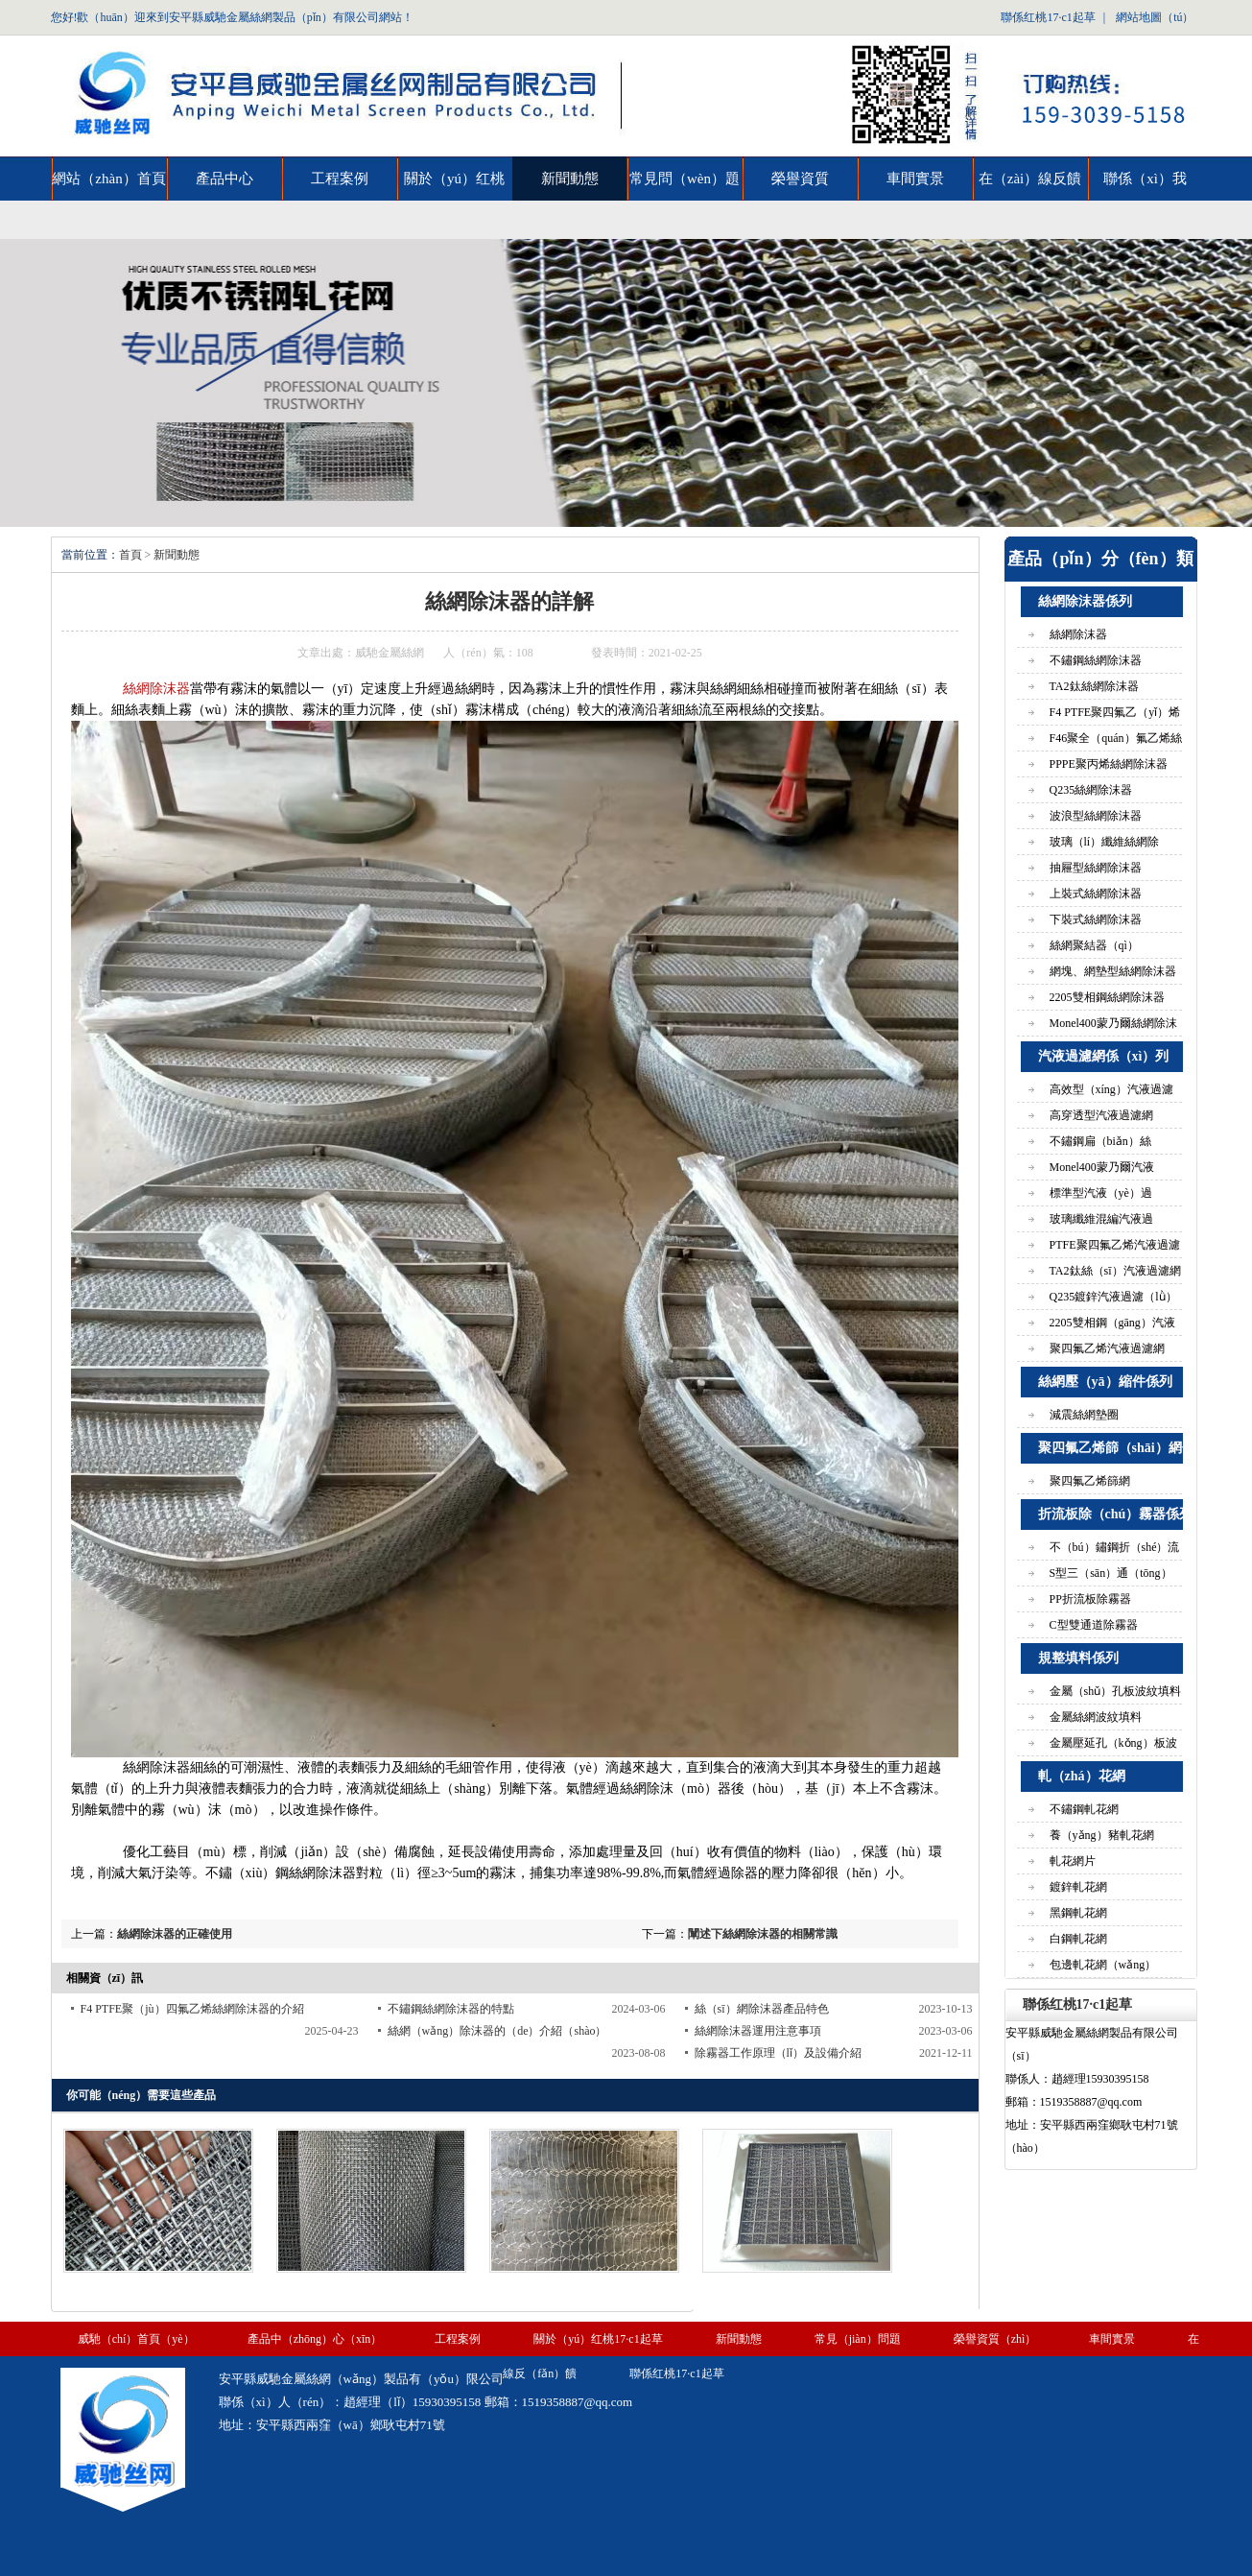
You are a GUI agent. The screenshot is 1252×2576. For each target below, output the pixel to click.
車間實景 (915, 178)
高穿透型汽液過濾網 (1101, 1115)
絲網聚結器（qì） (1094, 945)
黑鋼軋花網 (1078, 1913)
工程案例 (339, 178)
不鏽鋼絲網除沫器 (1096, 660)
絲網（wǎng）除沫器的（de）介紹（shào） (497, 2031)
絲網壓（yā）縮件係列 (1105, 1381)
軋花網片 (1073, 1861)
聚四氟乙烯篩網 (1090, 1481)
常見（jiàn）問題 (858, 2339)
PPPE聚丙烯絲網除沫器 (1109, 764)
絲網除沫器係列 (1085, 601)
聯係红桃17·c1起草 (1048, 17)
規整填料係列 (1078, 1658)
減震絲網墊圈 (1084, 1414)
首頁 (130, 554)
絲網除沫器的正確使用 (174, 1934)
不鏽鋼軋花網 (1084, 1809)
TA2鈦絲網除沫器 (1094, 686)
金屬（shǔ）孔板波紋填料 (1116, 1691)
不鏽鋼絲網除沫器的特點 (451, 2008)
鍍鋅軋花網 (1078, 1887)
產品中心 (224, 178)
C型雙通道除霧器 (1094, 1625)
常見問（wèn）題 (684, 178)
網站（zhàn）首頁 (108, 178)
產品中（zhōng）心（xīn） (315, 2339)
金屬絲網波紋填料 (1096, 1717)
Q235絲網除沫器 (1091, 790)
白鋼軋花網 (1078, 1938)
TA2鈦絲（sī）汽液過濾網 (1115, 1270)
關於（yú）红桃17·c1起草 (454, 186)
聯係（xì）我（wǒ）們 (1145, 186)
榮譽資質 (800, 178)
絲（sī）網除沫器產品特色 (762, 2008)
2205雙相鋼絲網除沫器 (1107, 997)
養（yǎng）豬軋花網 (1102, 1835)
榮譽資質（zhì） (995, 2339)
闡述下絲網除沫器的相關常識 (763, 1934)
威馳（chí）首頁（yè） (136, 2339)
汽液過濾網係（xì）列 (1103, 1056)
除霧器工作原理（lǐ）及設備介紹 (778, 2053)
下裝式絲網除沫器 (1096, 919)
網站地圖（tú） (1154, 17)
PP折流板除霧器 (1090, 1599)
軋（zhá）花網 (1081, 1776)
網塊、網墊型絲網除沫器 (1113, 971)
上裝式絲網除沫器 (1096, 893)
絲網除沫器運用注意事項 (758, 2031)
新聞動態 (570, 178)
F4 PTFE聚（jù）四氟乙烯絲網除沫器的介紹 (192, 2008)
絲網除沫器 (156, 688)
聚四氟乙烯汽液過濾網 (1107, 1348)
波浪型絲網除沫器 (1096, 816)
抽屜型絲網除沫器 (1096, 867)
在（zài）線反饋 (1030, 178)
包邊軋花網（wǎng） (1103, 1964)
